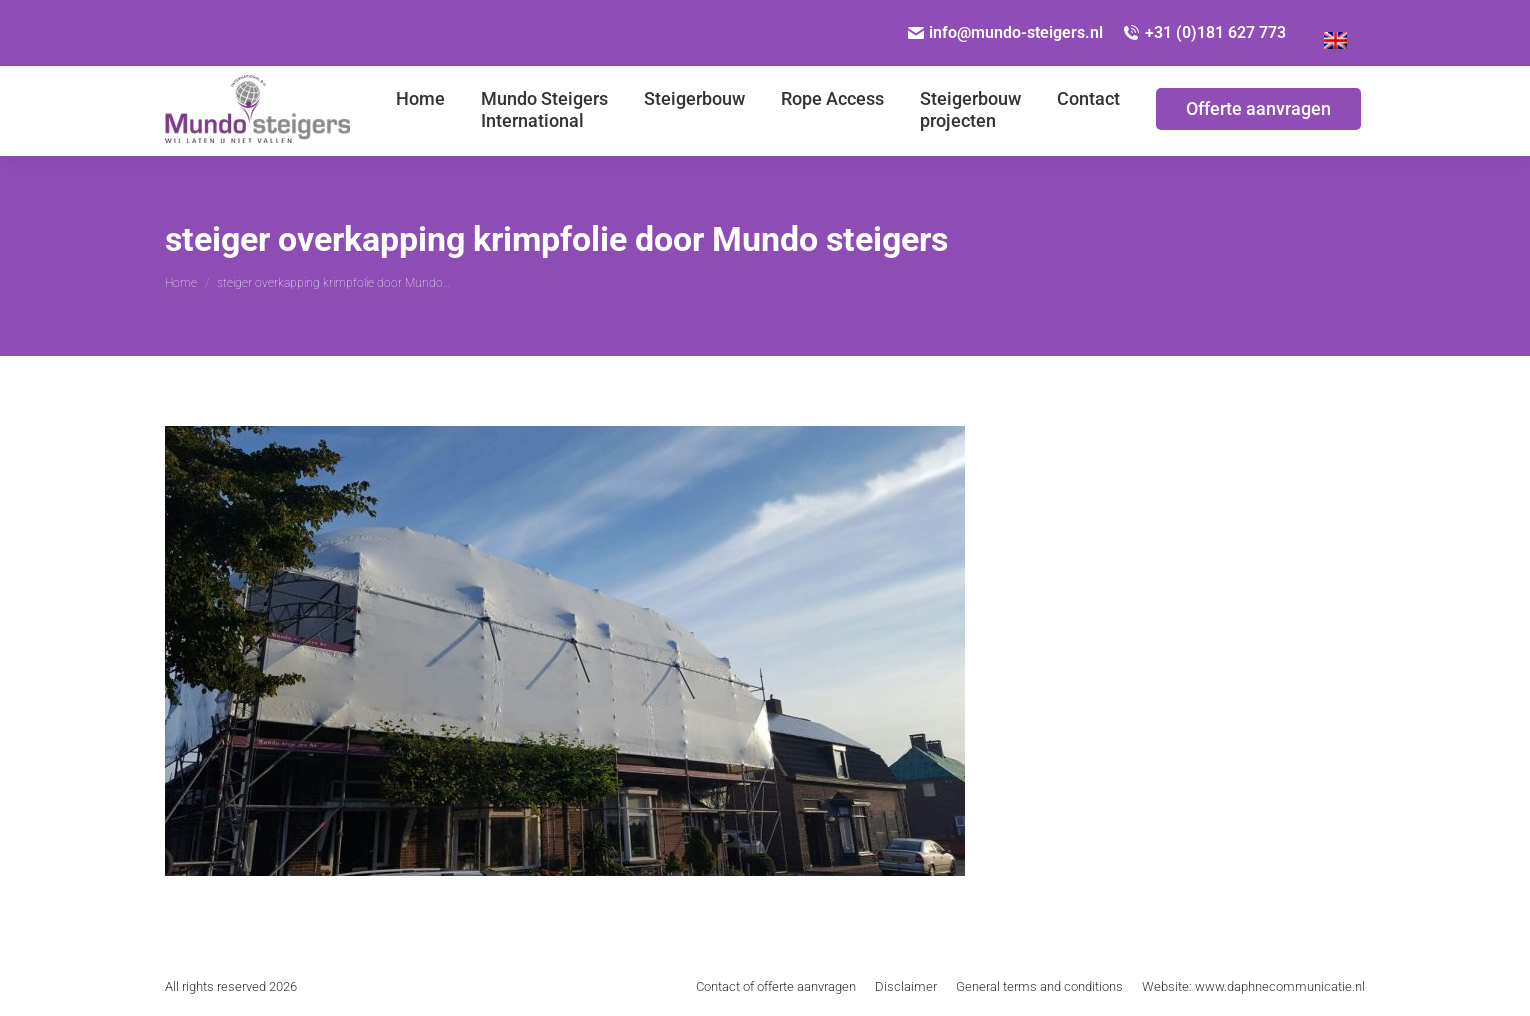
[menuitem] (1335, 33)
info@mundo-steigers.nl (1006, 32)
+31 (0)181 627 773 (1204, 32)
